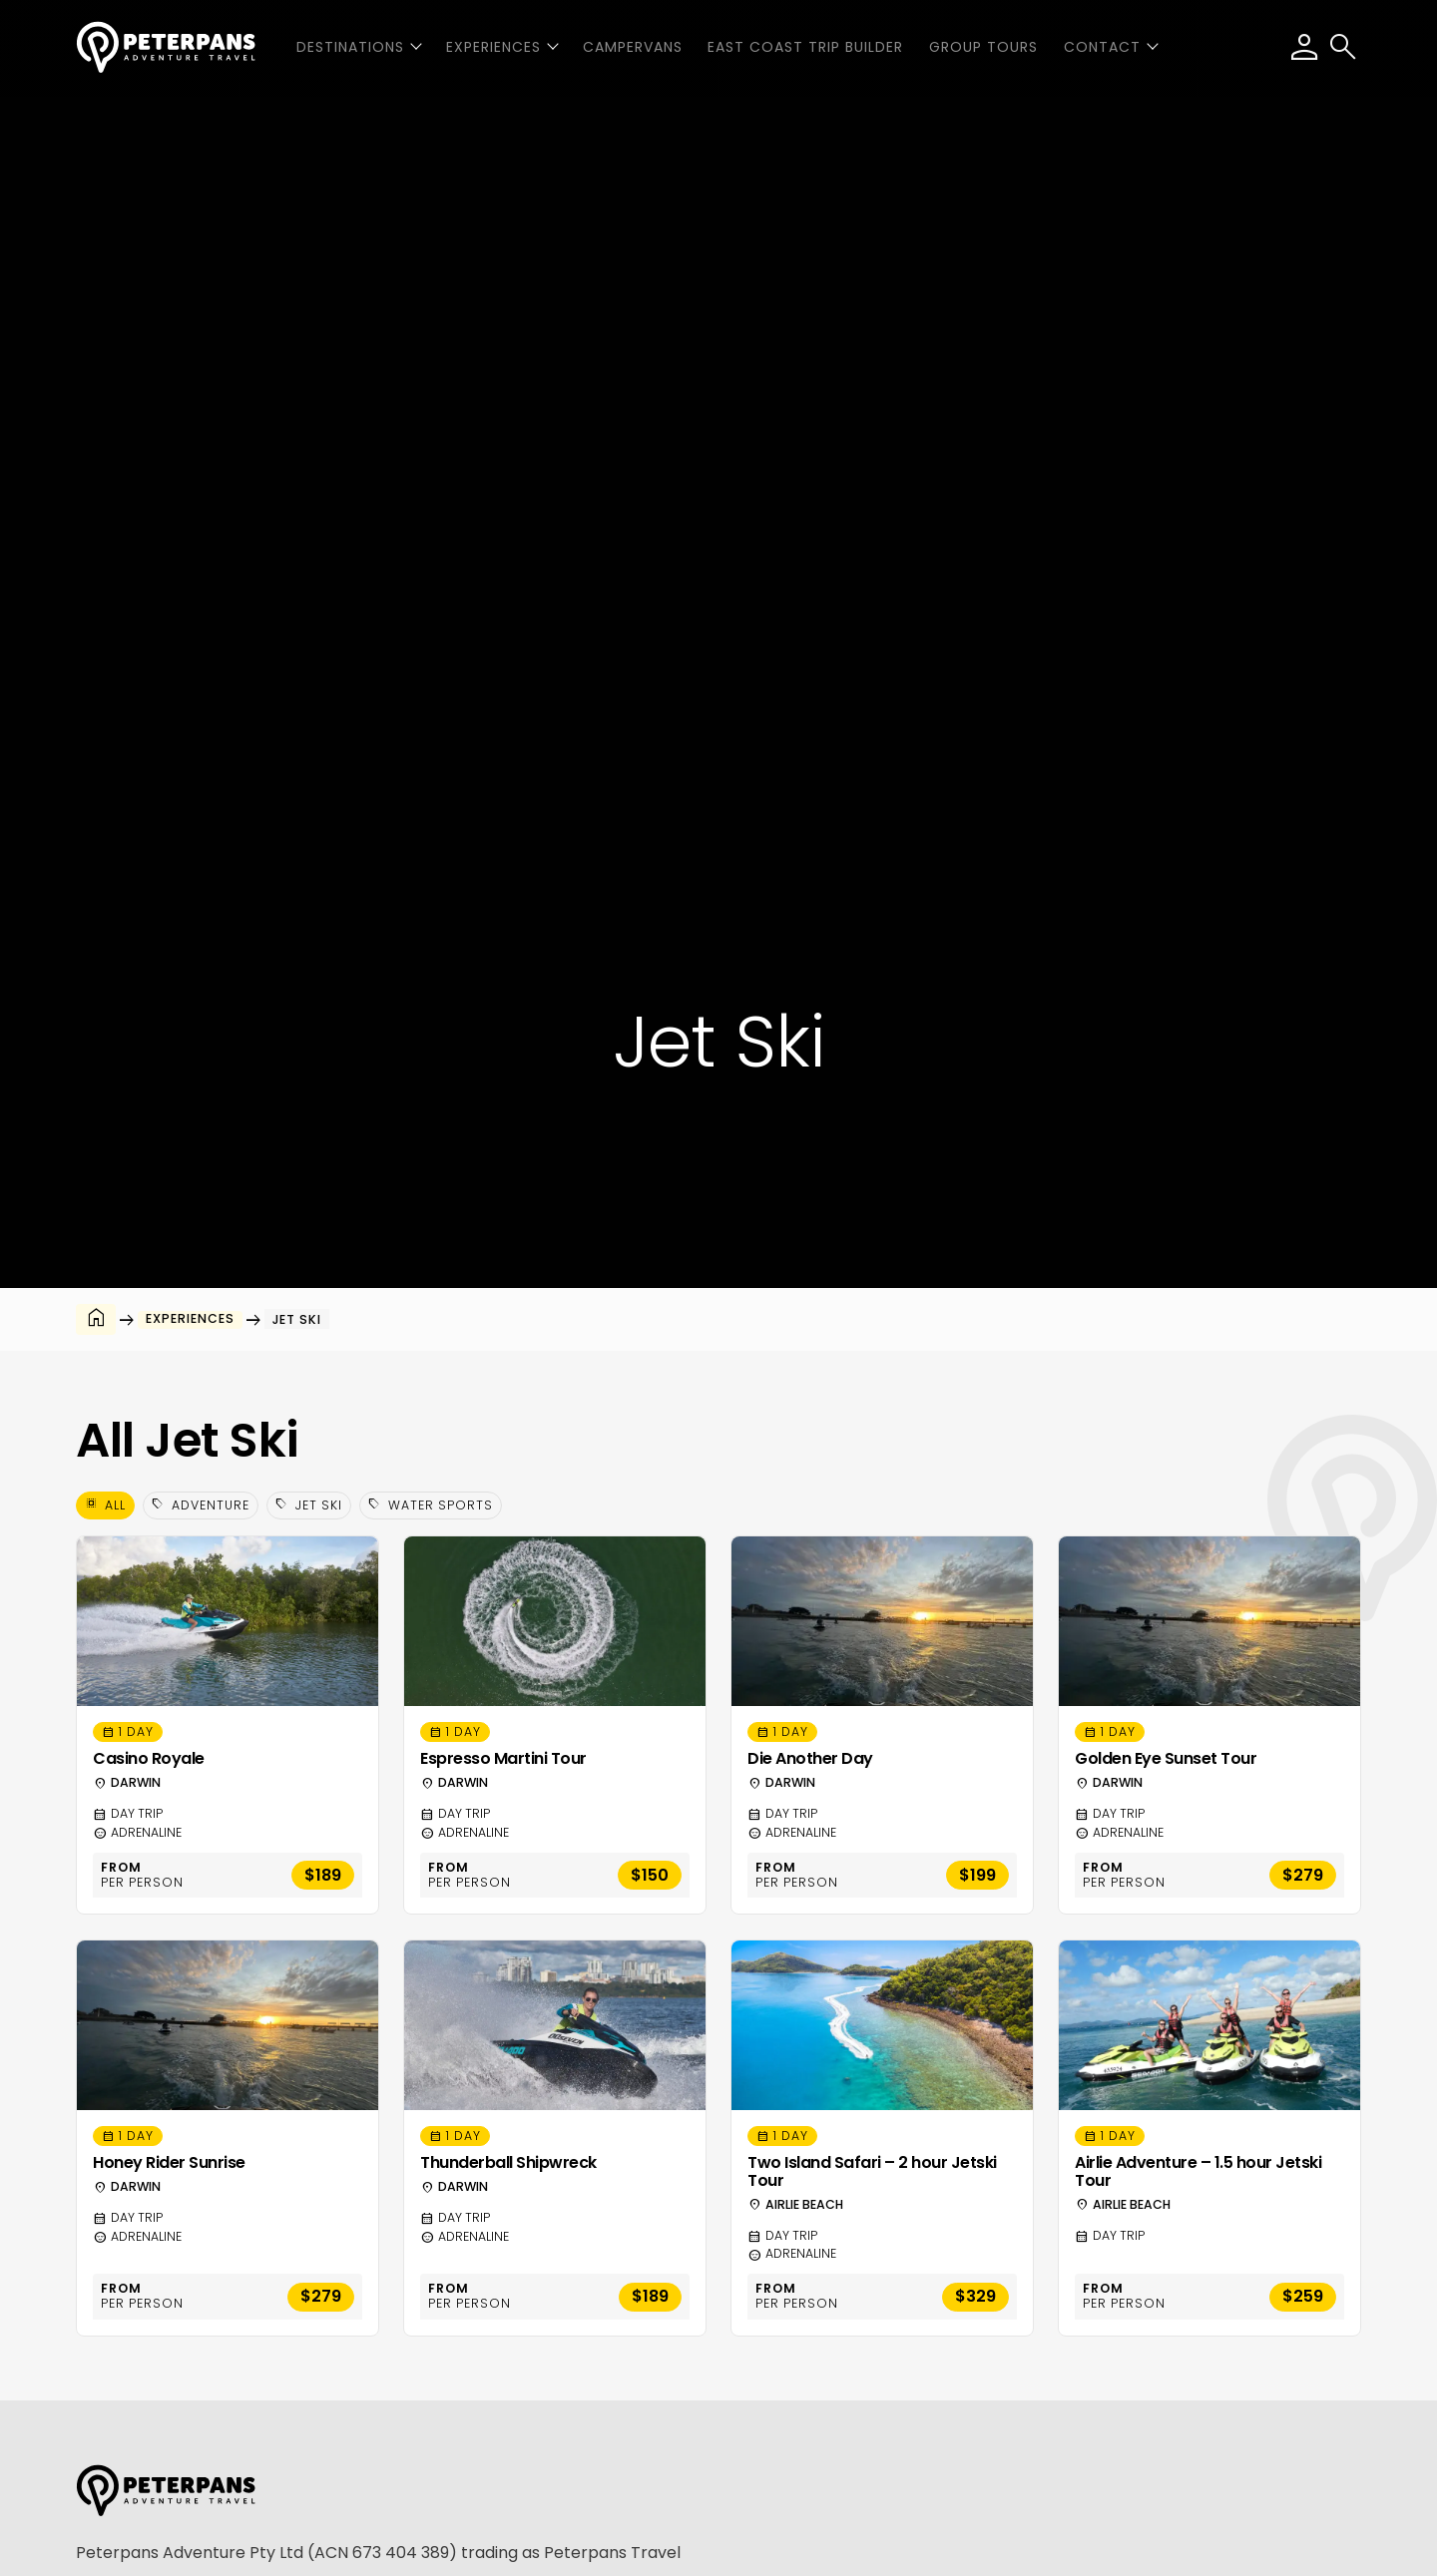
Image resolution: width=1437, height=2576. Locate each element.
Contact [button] (1102, 47)
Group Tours (983, 47)
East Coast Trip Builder (805, 47)
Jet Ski (308, 1505)
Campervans (633, 47)
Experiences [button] (493, 47)
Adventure (200, 1505)
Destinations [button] (350, 47)
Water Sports (430, 1505)
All (105, 1505)
